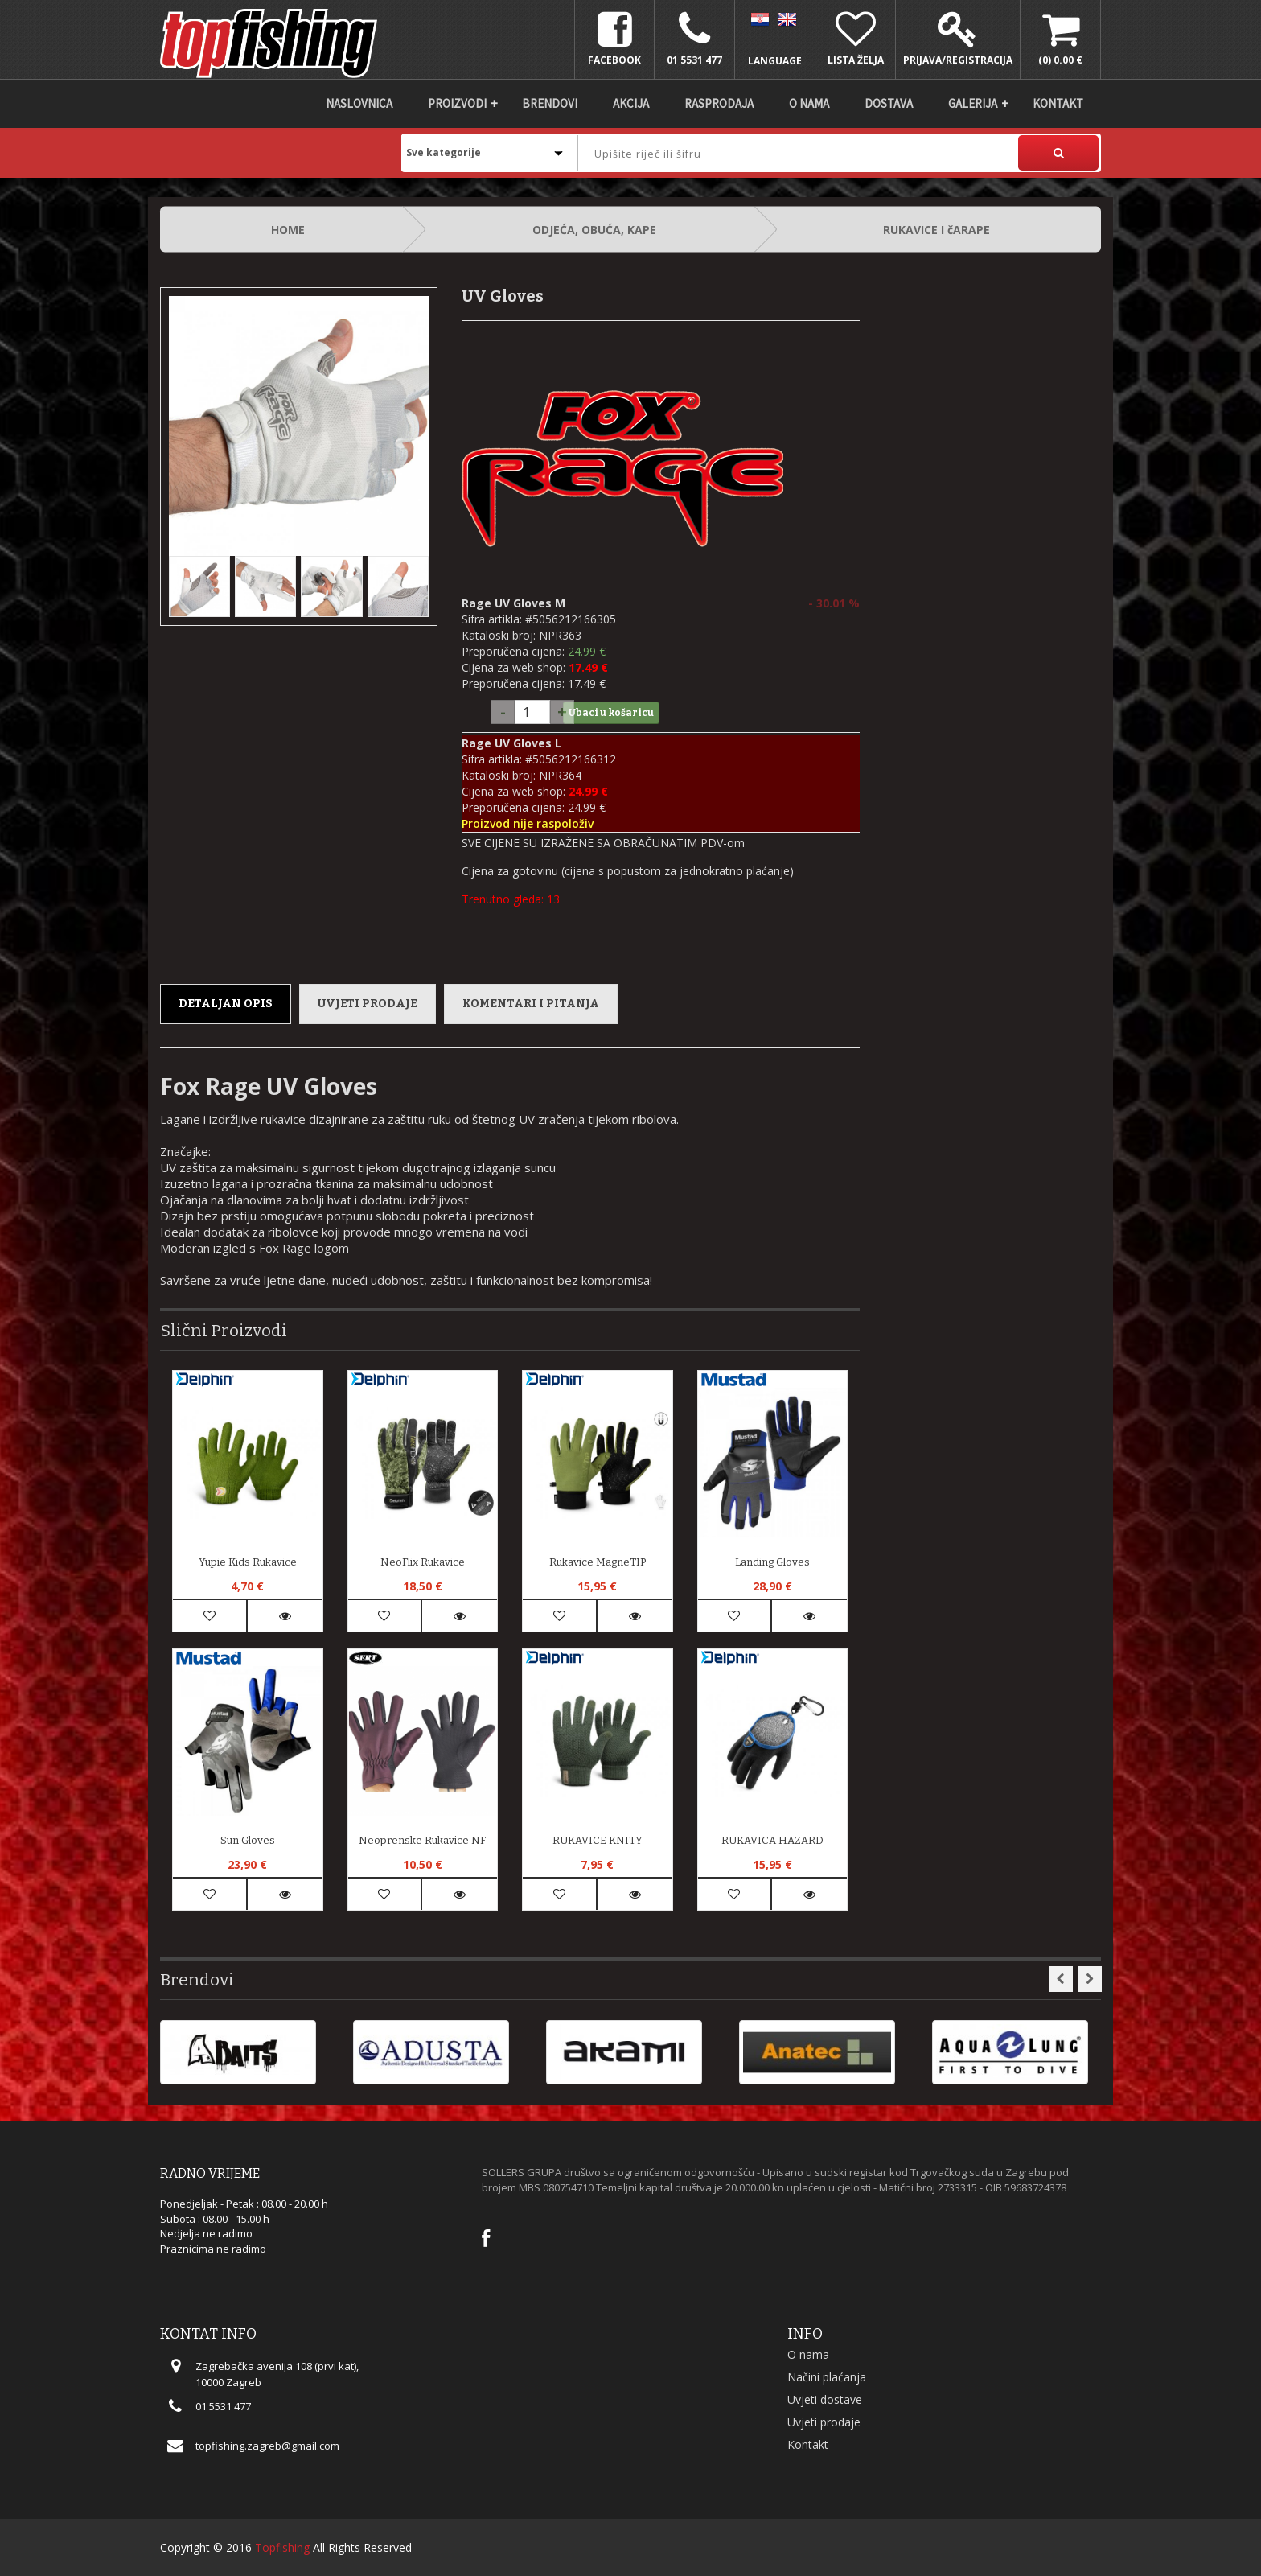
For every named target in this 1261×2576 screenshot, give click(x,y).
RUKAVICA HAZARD (772, 1840)
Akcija (631, 103)
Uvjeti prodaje (367, 1003)
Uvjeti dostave (824, 2399)
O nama (809, 103)
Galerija (972, 103)
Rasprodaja (719, 103)
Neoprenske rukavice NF (422, 1840)
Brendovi (549, 103)
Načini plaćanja (826, 2377)
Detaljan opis (226, 1003)
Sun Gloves (247, 1840)
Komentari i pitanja (530, 1003)
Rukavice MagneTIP (597, 1562)
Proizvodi (457, 103)
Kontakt (1058, 103)
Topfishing (282, 2547)
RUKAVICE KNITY (597, 1840)
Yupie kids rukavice (248, 1562)
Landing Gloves (772, 1562)
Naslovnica (359, 103)
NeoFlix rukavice (422, 1562)
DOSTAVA (889, 103)
